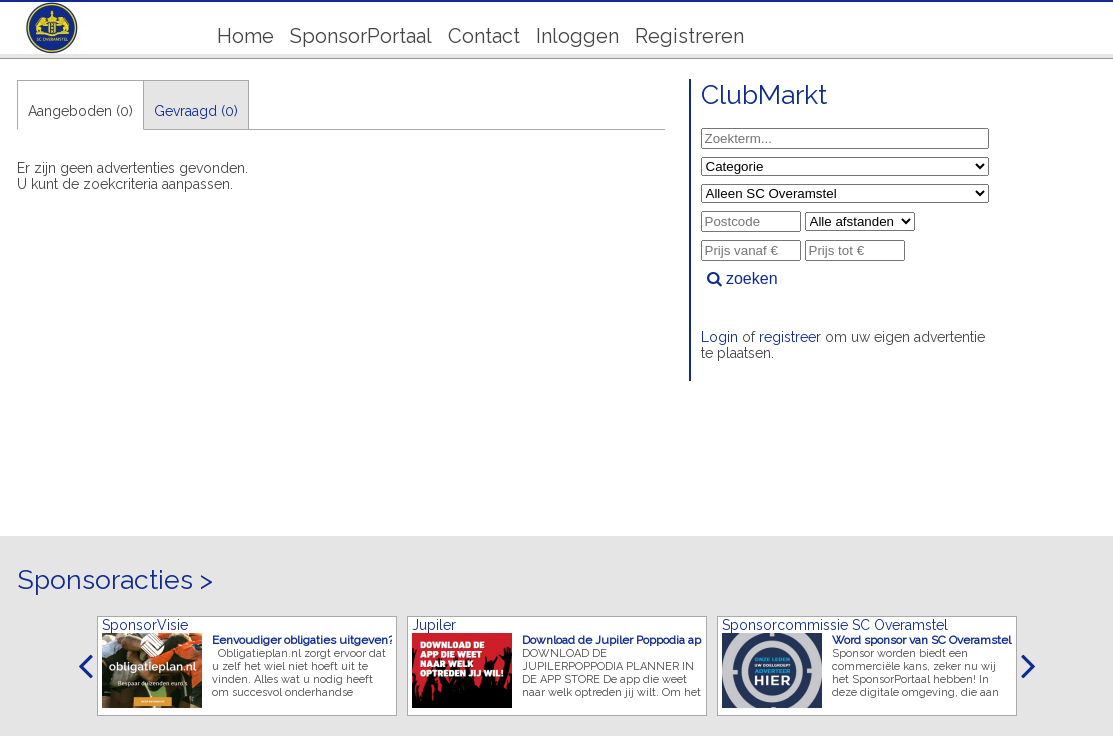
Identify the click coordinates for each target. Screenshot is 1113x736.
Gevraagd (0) (196, 111)
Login (719, 337)
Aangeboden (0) (80, 111)
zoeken (742, 278)
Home (245, 36)
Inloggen (577, 36)
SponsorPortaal (361, 36)
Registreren (689, 36)
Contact (484, 36)
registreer (790, 337)
